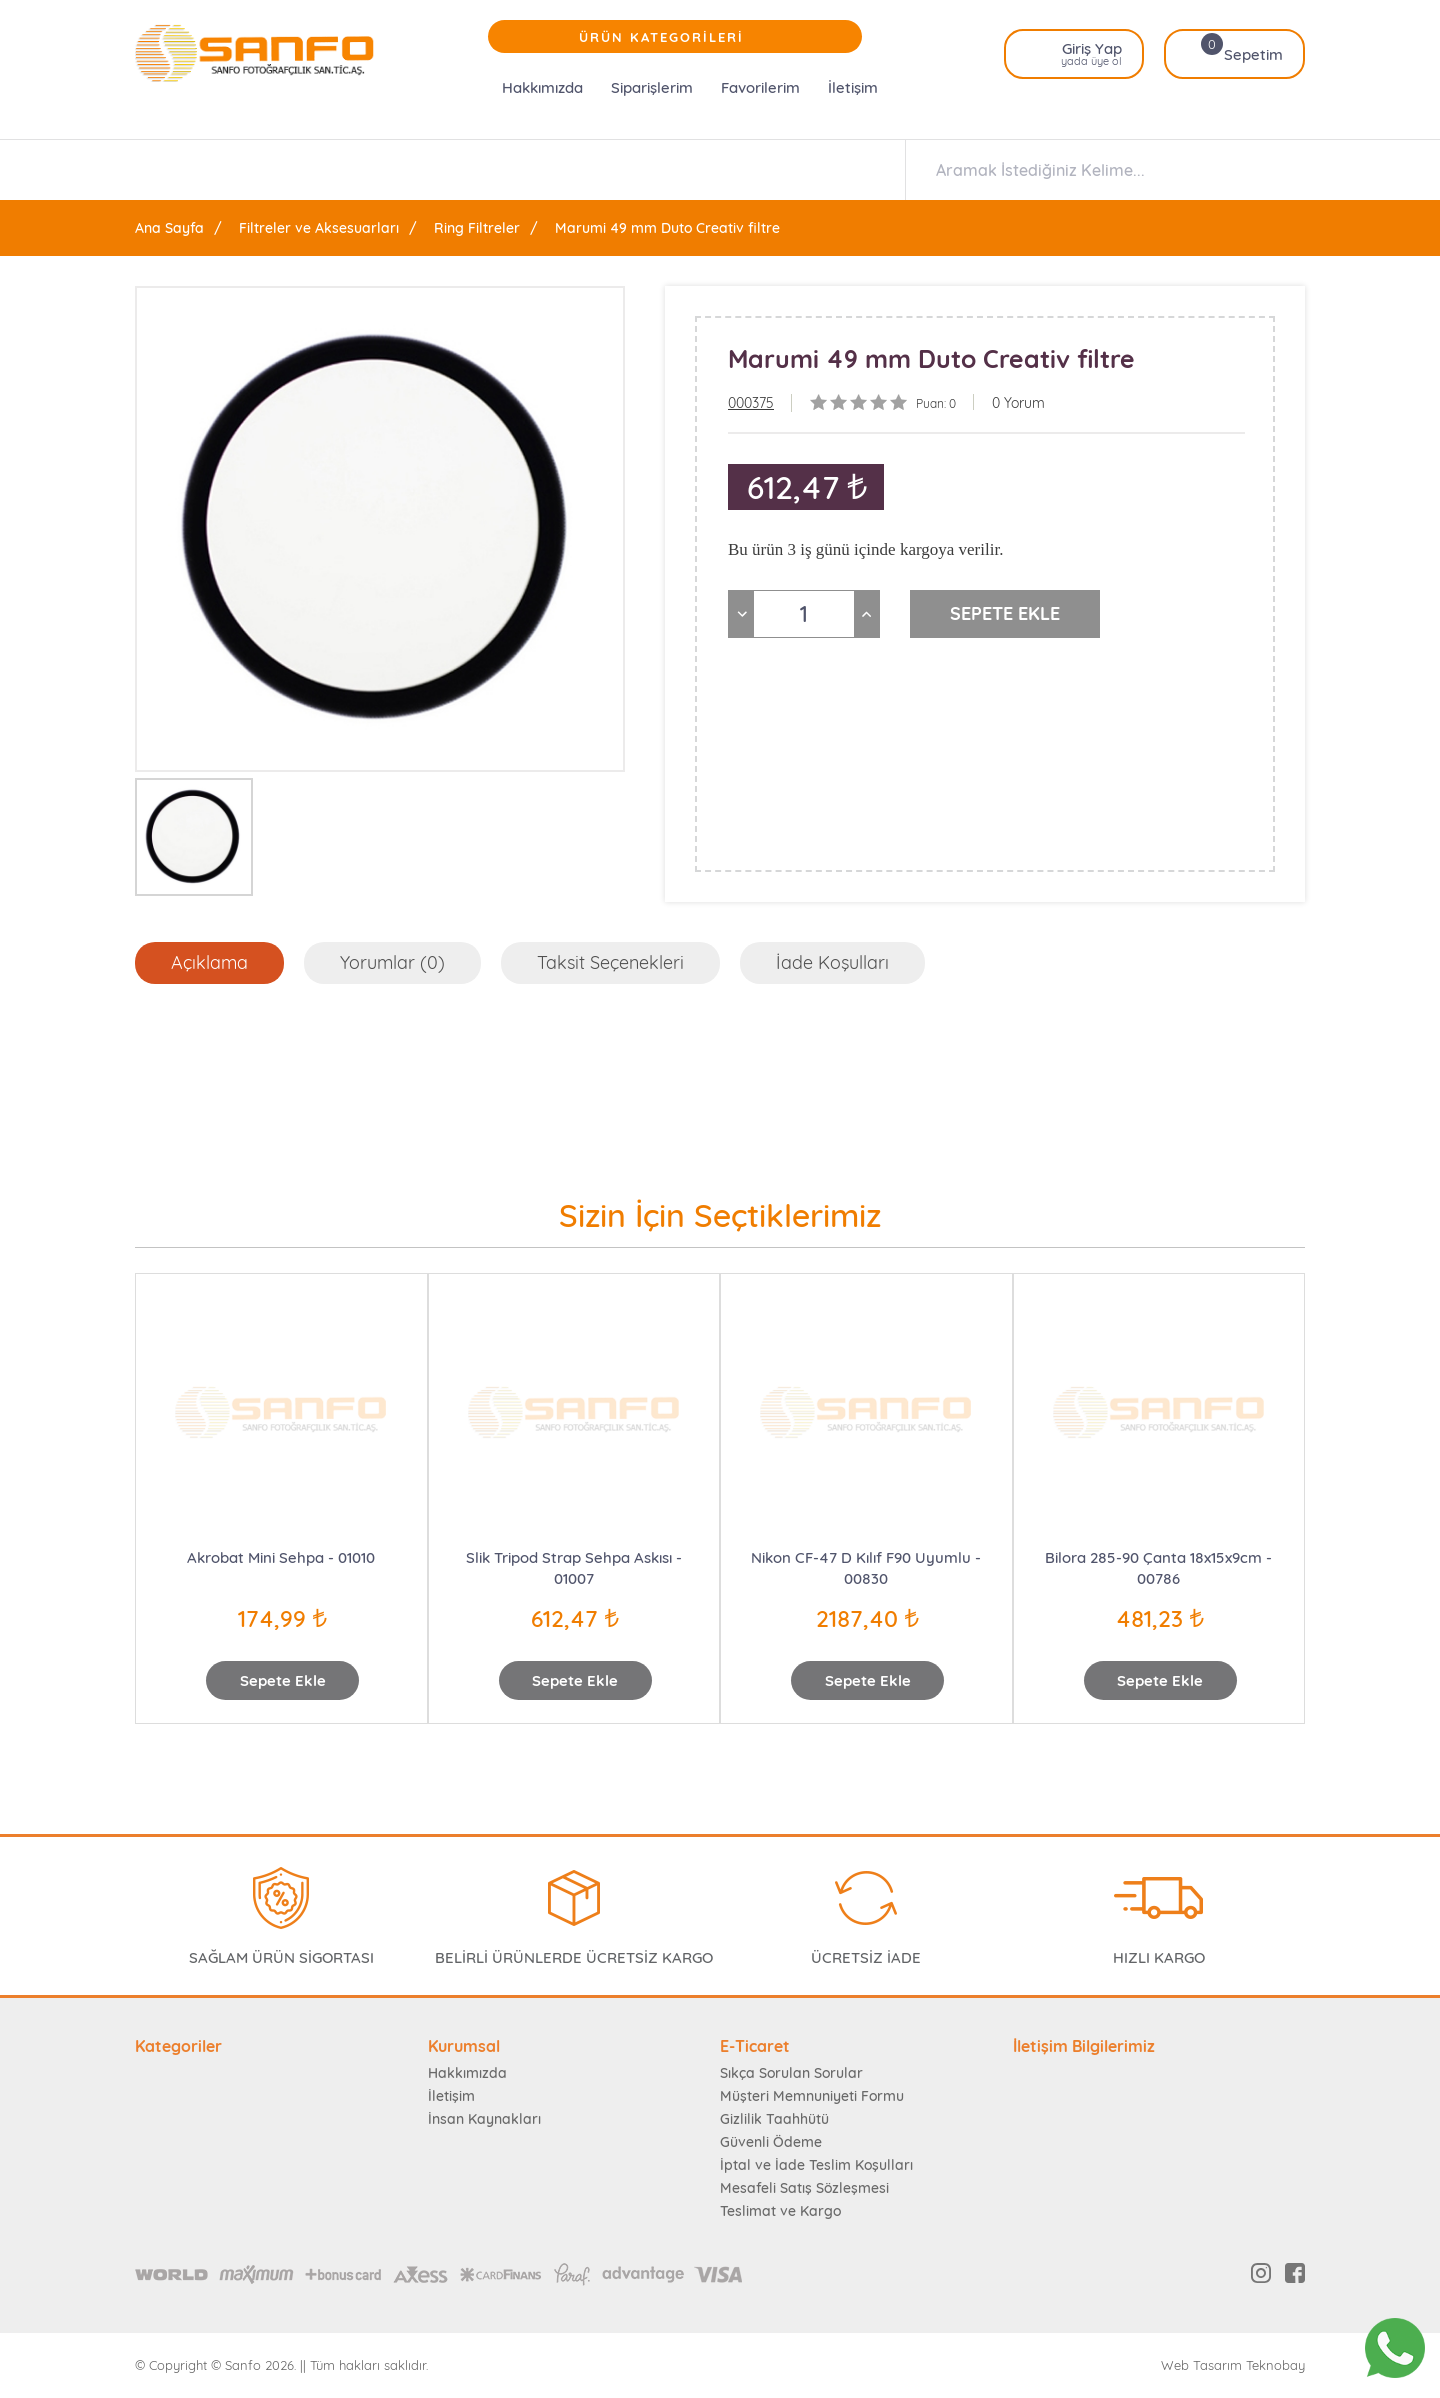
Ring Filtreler (477, 228)
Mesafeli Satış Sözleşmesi (804, 2188)
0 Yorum (1018, 403)
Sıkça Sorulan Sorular (791, 2073)
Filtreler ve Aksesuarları (319, 228)
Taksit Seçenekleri (610, 962)
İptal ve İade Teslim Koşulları (816, 2165)
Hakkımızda (542, 87)
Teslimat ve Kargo (780, 2211)
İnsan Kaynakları (484, 2119)
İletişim (853, 87)
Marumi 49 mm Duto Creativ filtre (667, 228)
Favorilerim (760, 87)
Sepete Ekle (283, 1680)
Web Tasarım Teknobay (1233, 2365)
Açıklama (209, 962)
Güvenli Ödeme (771, 2142)
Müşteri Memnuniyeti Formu (812, 2096)
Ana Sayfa (169, 228)
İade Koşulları (832, 962)
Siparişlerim (652, 87)
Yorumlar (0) (392, 962)
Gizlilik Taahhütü (774, 2119)
